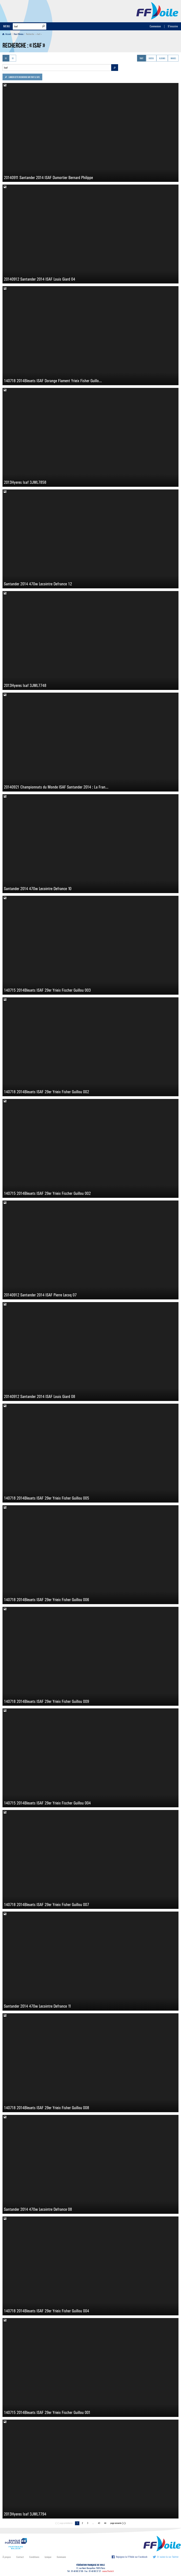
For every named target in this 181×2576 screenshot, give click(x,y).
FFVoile (157, 10)
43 (99, 2523)
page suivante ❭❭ (118, 2523)
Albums (162, 58)
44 (105, 2523)
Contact (20, 2557)
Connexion (155, 26)
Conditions (34, 2557)
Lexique (48, 2557)
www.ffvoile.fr (108, 2571)
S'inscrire (173, 26)
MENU (6, 26)
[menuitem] (7, 34)
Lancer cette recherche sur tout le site (22, 77)
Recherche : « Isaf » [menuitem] (34, 34)
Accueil (7, 34)
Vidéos (151, 58)
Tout (141, 58)
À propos (7, 2557)
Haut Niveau (18, 34)
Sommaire (61, 2557)
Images (173, 58)
